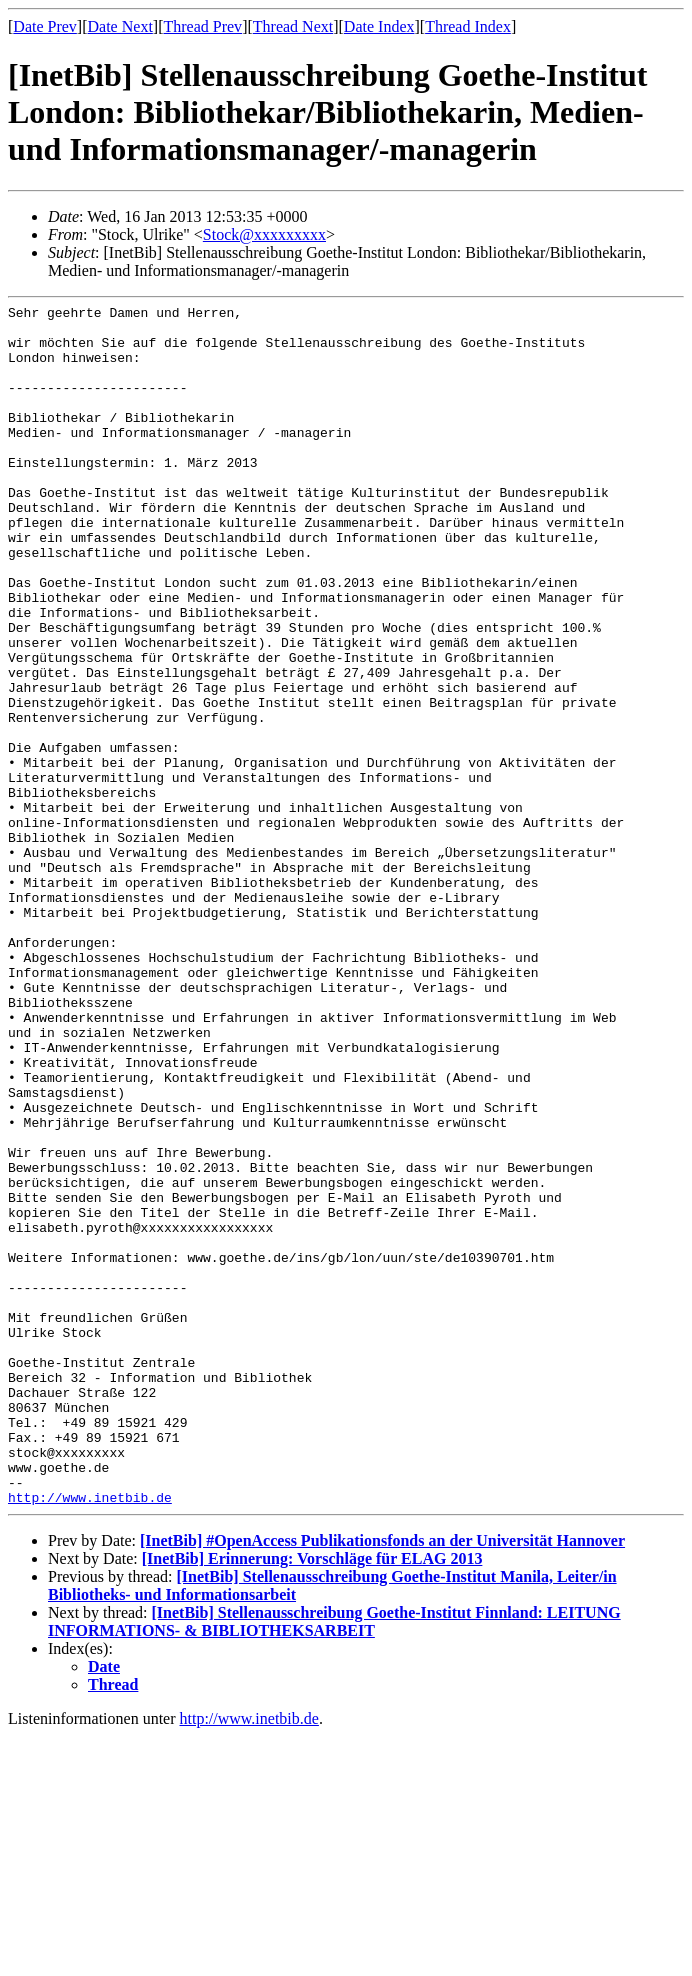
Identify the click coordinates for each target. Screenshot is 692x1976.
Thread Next (293, 26)
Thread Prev (202, 26)
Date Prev (45, 26)
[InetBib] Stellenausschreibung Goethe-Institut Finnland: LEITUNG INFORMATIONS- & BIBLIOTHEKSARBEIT (334, 1861)
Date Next (120, 26)
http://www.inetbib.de (90, 1737)
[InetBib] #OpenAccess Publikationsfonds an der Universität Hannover (382, 1780)
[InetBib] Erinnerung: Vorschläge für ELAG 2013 (312, 1798)
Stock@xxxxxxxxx (264, 234)
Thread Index (468, 26)
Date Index (379, 26)
